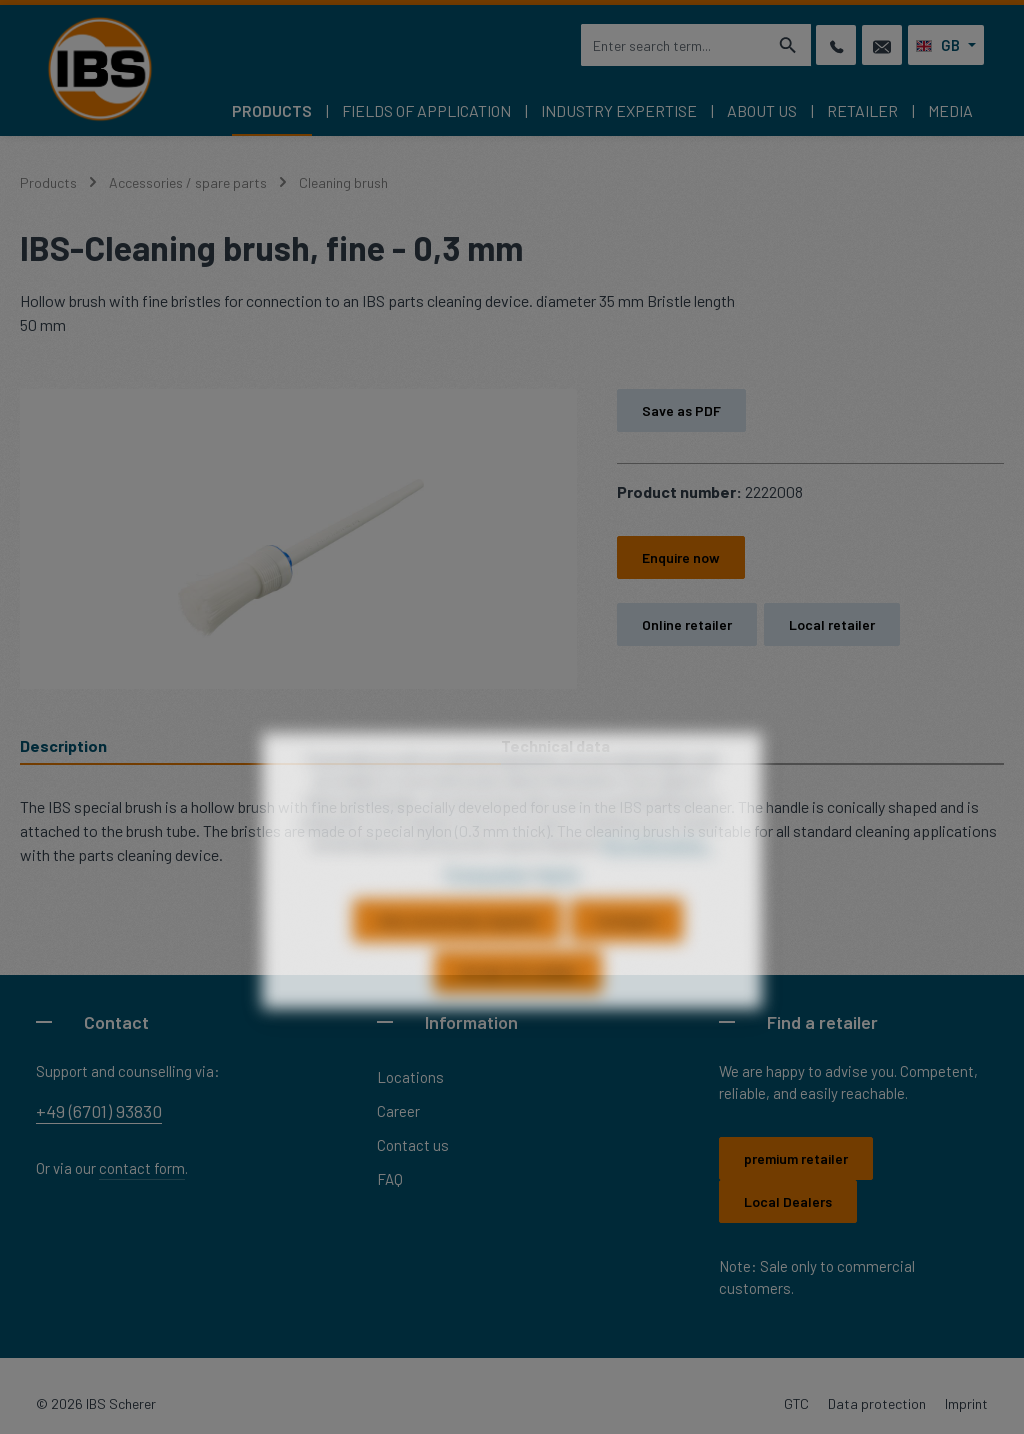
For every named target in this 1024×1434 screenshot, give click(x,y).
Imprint (966, 1403)
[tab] (260, 747)
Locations (410, 1077)
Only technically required (457, 962)
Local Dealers (788, 1201)
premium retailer (796, 1158)
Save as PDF (681, 410)
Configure (626, 962)
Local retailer (832, 624)
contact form (142, 1168)
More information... (657, 885)
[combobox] (673, 45)
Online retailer (687, 624)
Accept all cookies (518, 1013)
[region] (298, 539)
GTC (796, 1403)
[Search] (788, 45)
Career (398, 1111)
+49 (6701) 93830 (99, 1111)
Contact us (413, 1145)
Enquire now (681, 557)
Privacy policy (486, 914)
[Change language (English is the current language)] (946, 45)
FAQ (390, 1179)
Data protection (877, 1403)
